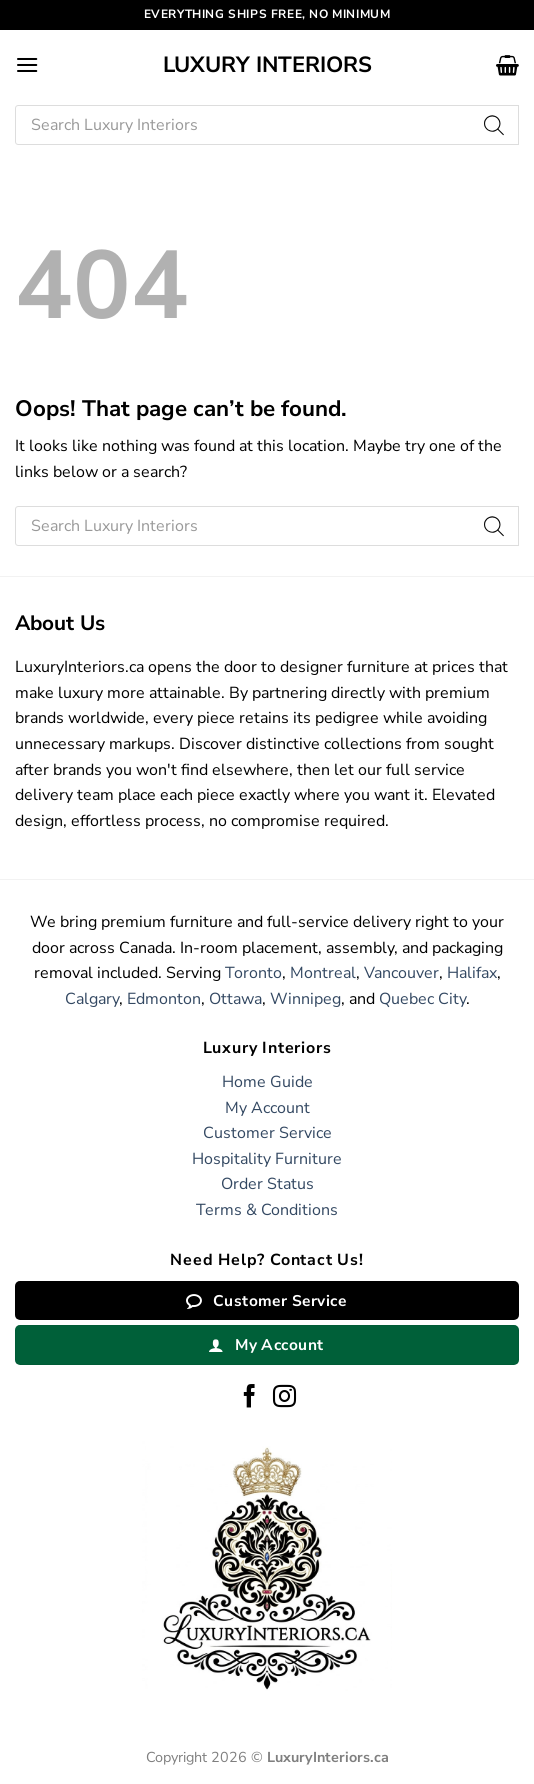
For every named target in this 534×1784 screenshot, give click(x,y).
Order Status (267, 1184)
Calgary (92, 999)
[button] (27, 64)
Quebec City (422, 999)
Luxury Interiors (267, 65)
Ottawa (235, 999)
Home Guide (267, 1082)
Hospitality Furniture (267, 1159)
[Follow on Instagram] (284, 1398)
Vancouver (401, 973)
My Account (267, 1108)
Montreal (323, 973)
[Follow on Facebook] (249, 1398)
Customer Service (267, 1133)
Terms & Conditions (267, 1210)
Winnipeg (305, 999)
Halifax (472, 973)
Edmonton (164, 999)
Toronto (253, 973)
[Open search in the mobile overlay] (267, 125)
